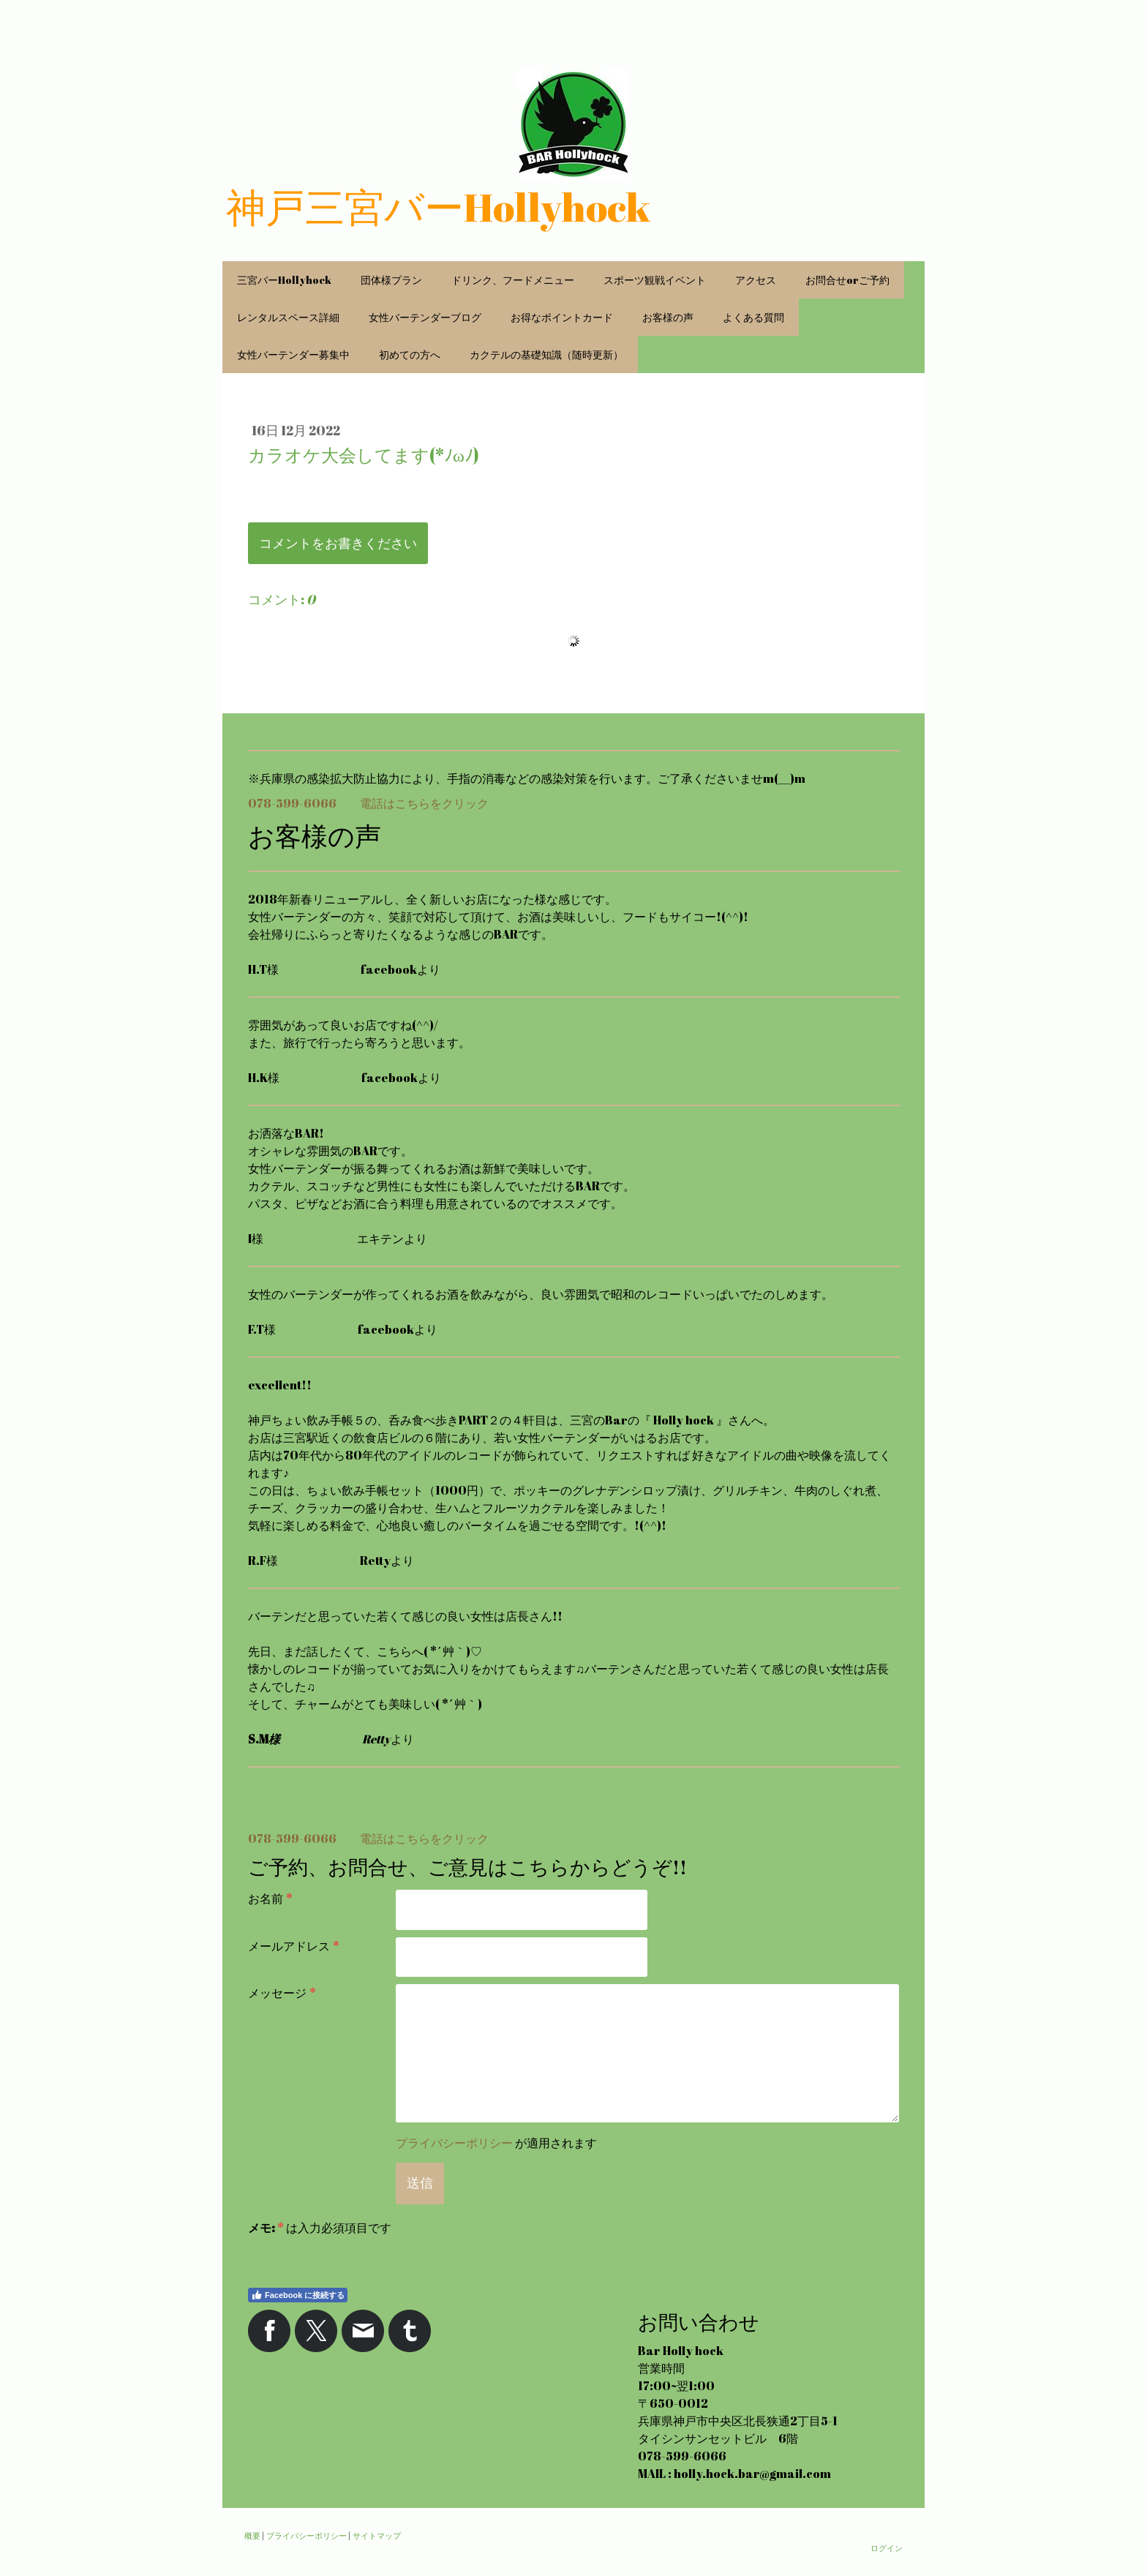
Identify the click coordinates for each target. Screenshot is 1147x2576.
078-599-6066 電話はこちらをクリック (368, 803)
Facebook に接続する (298, 2295)
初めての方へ (409, 354)
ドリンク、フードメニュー (512, 280)
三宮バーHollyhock (284, 280)
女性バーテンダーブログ (425, 317)
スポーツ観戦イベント (654, 280)
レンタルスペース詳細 (288, 317)
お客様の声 (667, 317)
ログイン (886, 2547)
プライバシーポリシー (454, 2143)
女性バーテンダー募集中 (293, 354)
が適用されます (496, 2143)
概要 (252, 2535)
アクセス (755, 280)
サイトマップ (377, 2535)
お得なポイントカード (562, 317)
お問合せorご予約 (847, 280)
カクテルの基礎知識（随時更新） (546, 354)
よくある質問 (753, 317)
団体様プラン (391, 280)
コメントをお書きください (338, 543)
